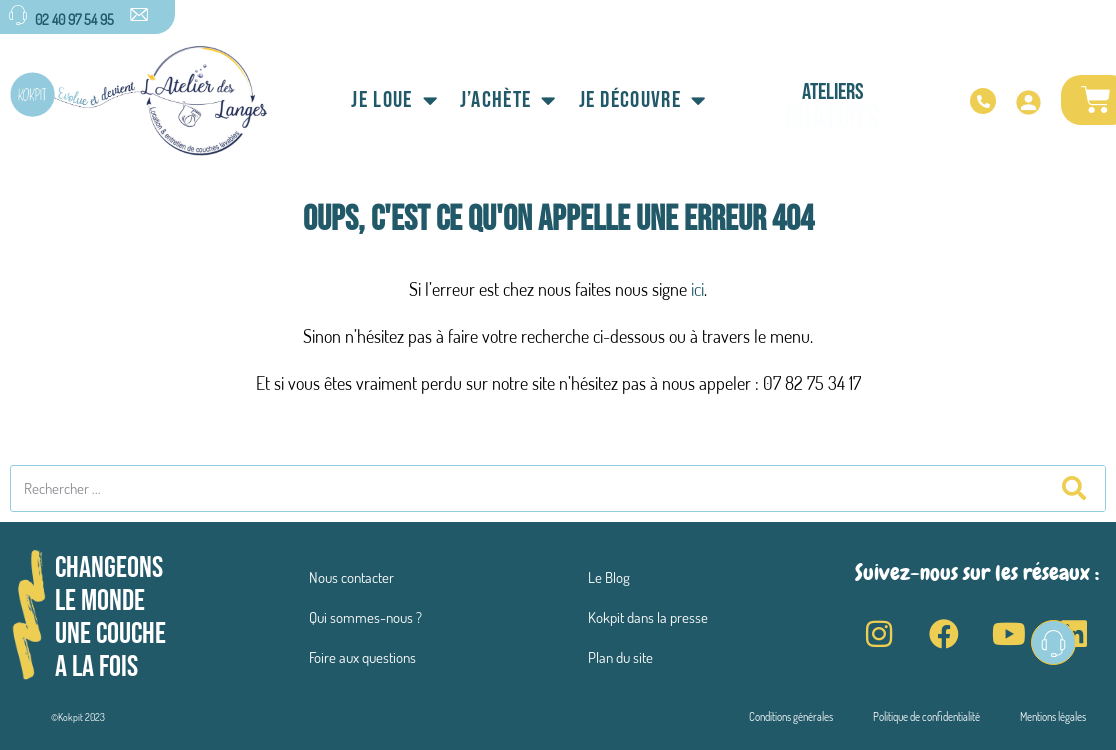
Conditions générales (791, 717)
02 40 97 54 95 (74, 19)
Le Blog (609, 577)
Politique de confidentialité (926, 717)
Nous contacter (351, 577)
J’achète (508, 100)
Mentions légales (1053, 717)
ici (697, 289)
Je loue (394, 100)
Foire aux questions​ (362, 657)
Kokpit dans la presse (648, 617)
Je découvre (643, 100)
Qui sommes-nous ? (365, 617)
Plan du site (620, 657)
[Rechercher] (1073, 488)
